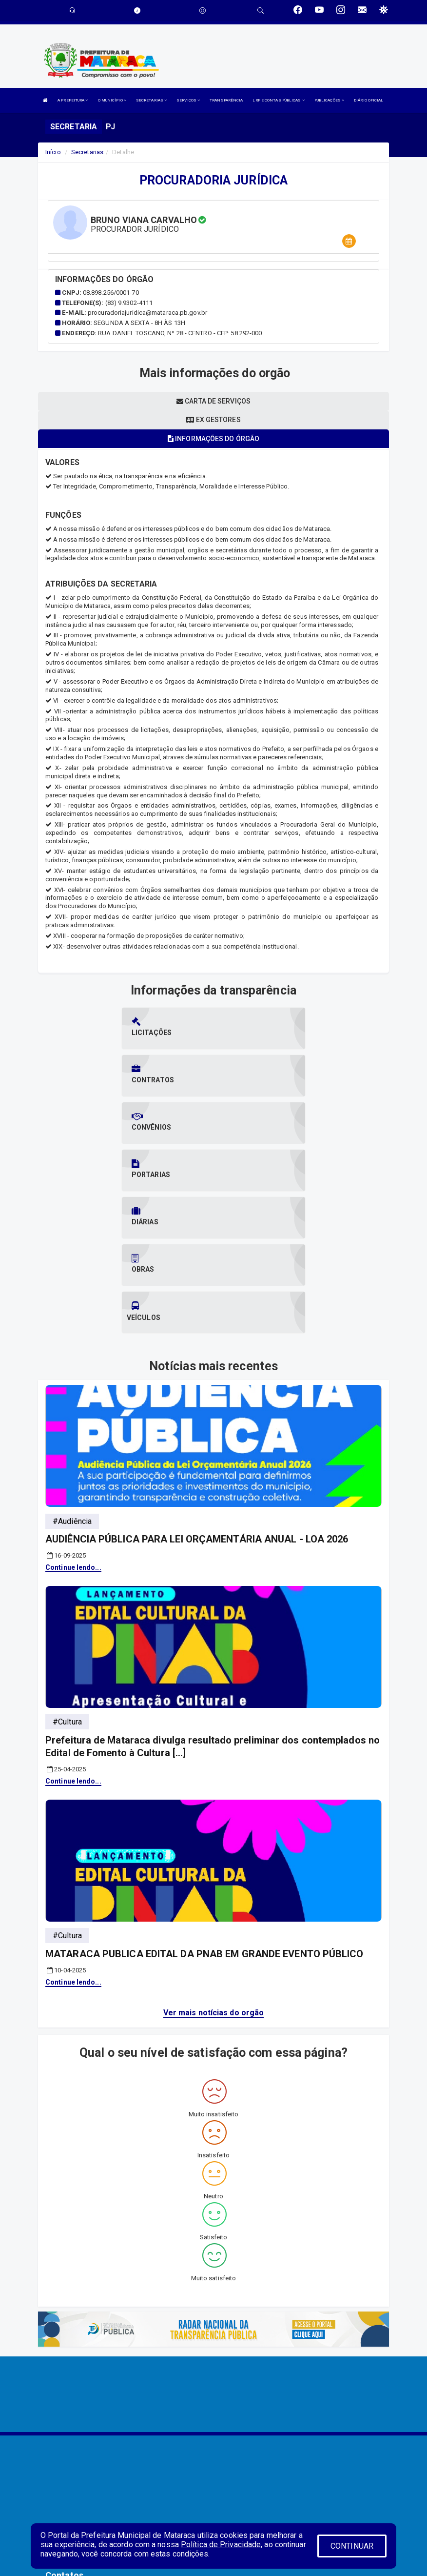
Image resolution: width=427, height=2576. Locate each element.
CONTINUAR (351, 2546)
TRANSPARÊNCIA (226, 100)
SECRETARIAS (151, 100)
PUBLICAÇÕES (329, 100)
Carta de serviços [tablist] (213, 401)
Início (53, 152)
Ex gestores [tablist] (213, 420)
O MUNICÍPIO (112, 100)
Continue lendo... (73, 1424)
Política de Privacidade (221, 2544)
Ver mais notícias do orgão (213, 1869)
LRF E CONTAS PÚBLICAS (278, 100)
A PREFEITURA (73, 100)
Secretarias (87, 152)
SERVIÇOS (188, 100)
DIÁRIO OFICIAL (368, 100)
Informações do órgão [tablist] (213, 439)
